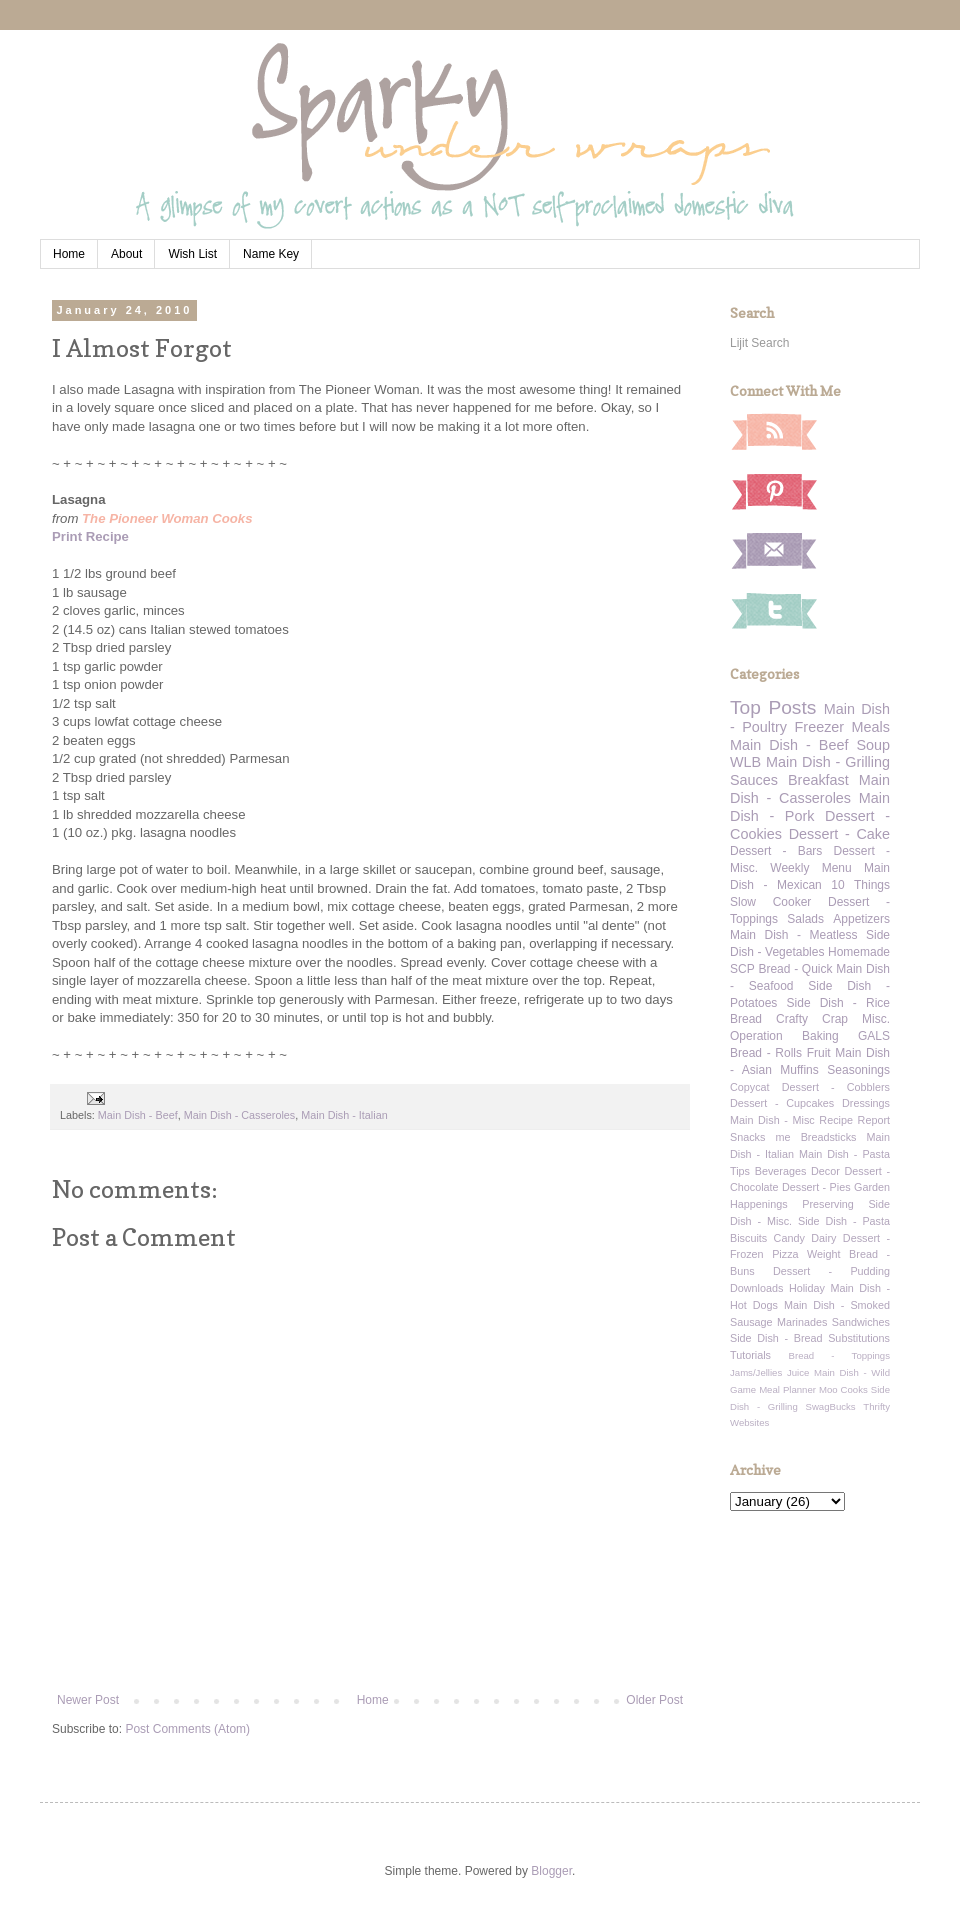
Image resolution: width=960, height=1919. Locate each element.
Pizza (785, 1254)
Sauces (754, 780)
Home (69, 254)
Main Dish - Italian (344, 1115)
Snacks (747, 1137)
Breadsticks (829, 1137)
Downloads (756, 1288)
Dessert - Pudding (831, 1271)
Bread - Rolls (766, 1053)
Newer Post (88, 1700)
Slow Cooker (770, 902)
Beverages (781, 1171)
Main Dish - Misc (772, 1120)
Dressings (866, 1103)
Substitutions (859, 1338)
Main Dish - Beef (138, 1115)
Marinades (802, 1322)
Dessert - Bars (776, 851)
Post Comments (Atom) (187, 1729)
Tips (740, 1171)
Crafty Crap (812, 1019)
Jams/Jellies (756, 1372)
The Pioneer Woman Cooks (167, 518)
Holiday (807, 1288)
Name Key (271, 254)
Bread (746, 1019)
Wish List (192, 254)
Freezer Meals (842, 727)
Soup (873, 745)
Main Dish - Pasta (844, 1154)
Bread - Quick (795, 969)
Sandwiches (861, 1322)
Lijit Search (759, 343)
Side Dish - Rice (838, 1003)
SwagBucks (830, 1406)
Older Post (654, 1700)
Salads (805, 919)
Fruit (819, 1053)
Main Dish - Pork (810, 807)
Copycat (750, 1087)
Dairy (823, 1238)
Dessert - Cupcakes (782, 1103)
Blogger (551, 1871)
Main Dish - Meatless (793, 935)
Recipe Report (854, 1120)
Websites (749, 1422)
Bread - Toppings (839, 1355)
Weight (823, 1254)
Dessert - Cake (839, 834)
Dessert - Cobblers (836, 1087)
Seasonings (858, 1070)
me (783, 1137)
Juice (798, 1372)
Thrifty (876, 1406)
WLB (745, 762)
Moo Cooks (843, 1389)
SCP (742, 969)
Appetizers (861, 919)
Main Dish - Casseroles (240, 1115)
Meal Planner (787, 1389)
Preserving (828, 1204)
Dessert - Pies (816, 1187)
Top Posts (773, 707)
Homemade (859, 952)
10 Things (860, 885)
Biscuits (748, 1238)
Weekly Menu (810, 868)
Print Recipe (90, 536)
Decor (825, 1171)
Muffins (799, 1070)
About (126, 254)
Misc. (876, 1019)
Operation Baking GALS (810, 1036)
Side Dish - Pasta (844, 1221)
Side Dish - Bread (776, 1338)
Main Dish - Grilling (828, 762)
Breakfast (818, 780)
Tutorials (750, 1355)
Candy (789, 1238)
